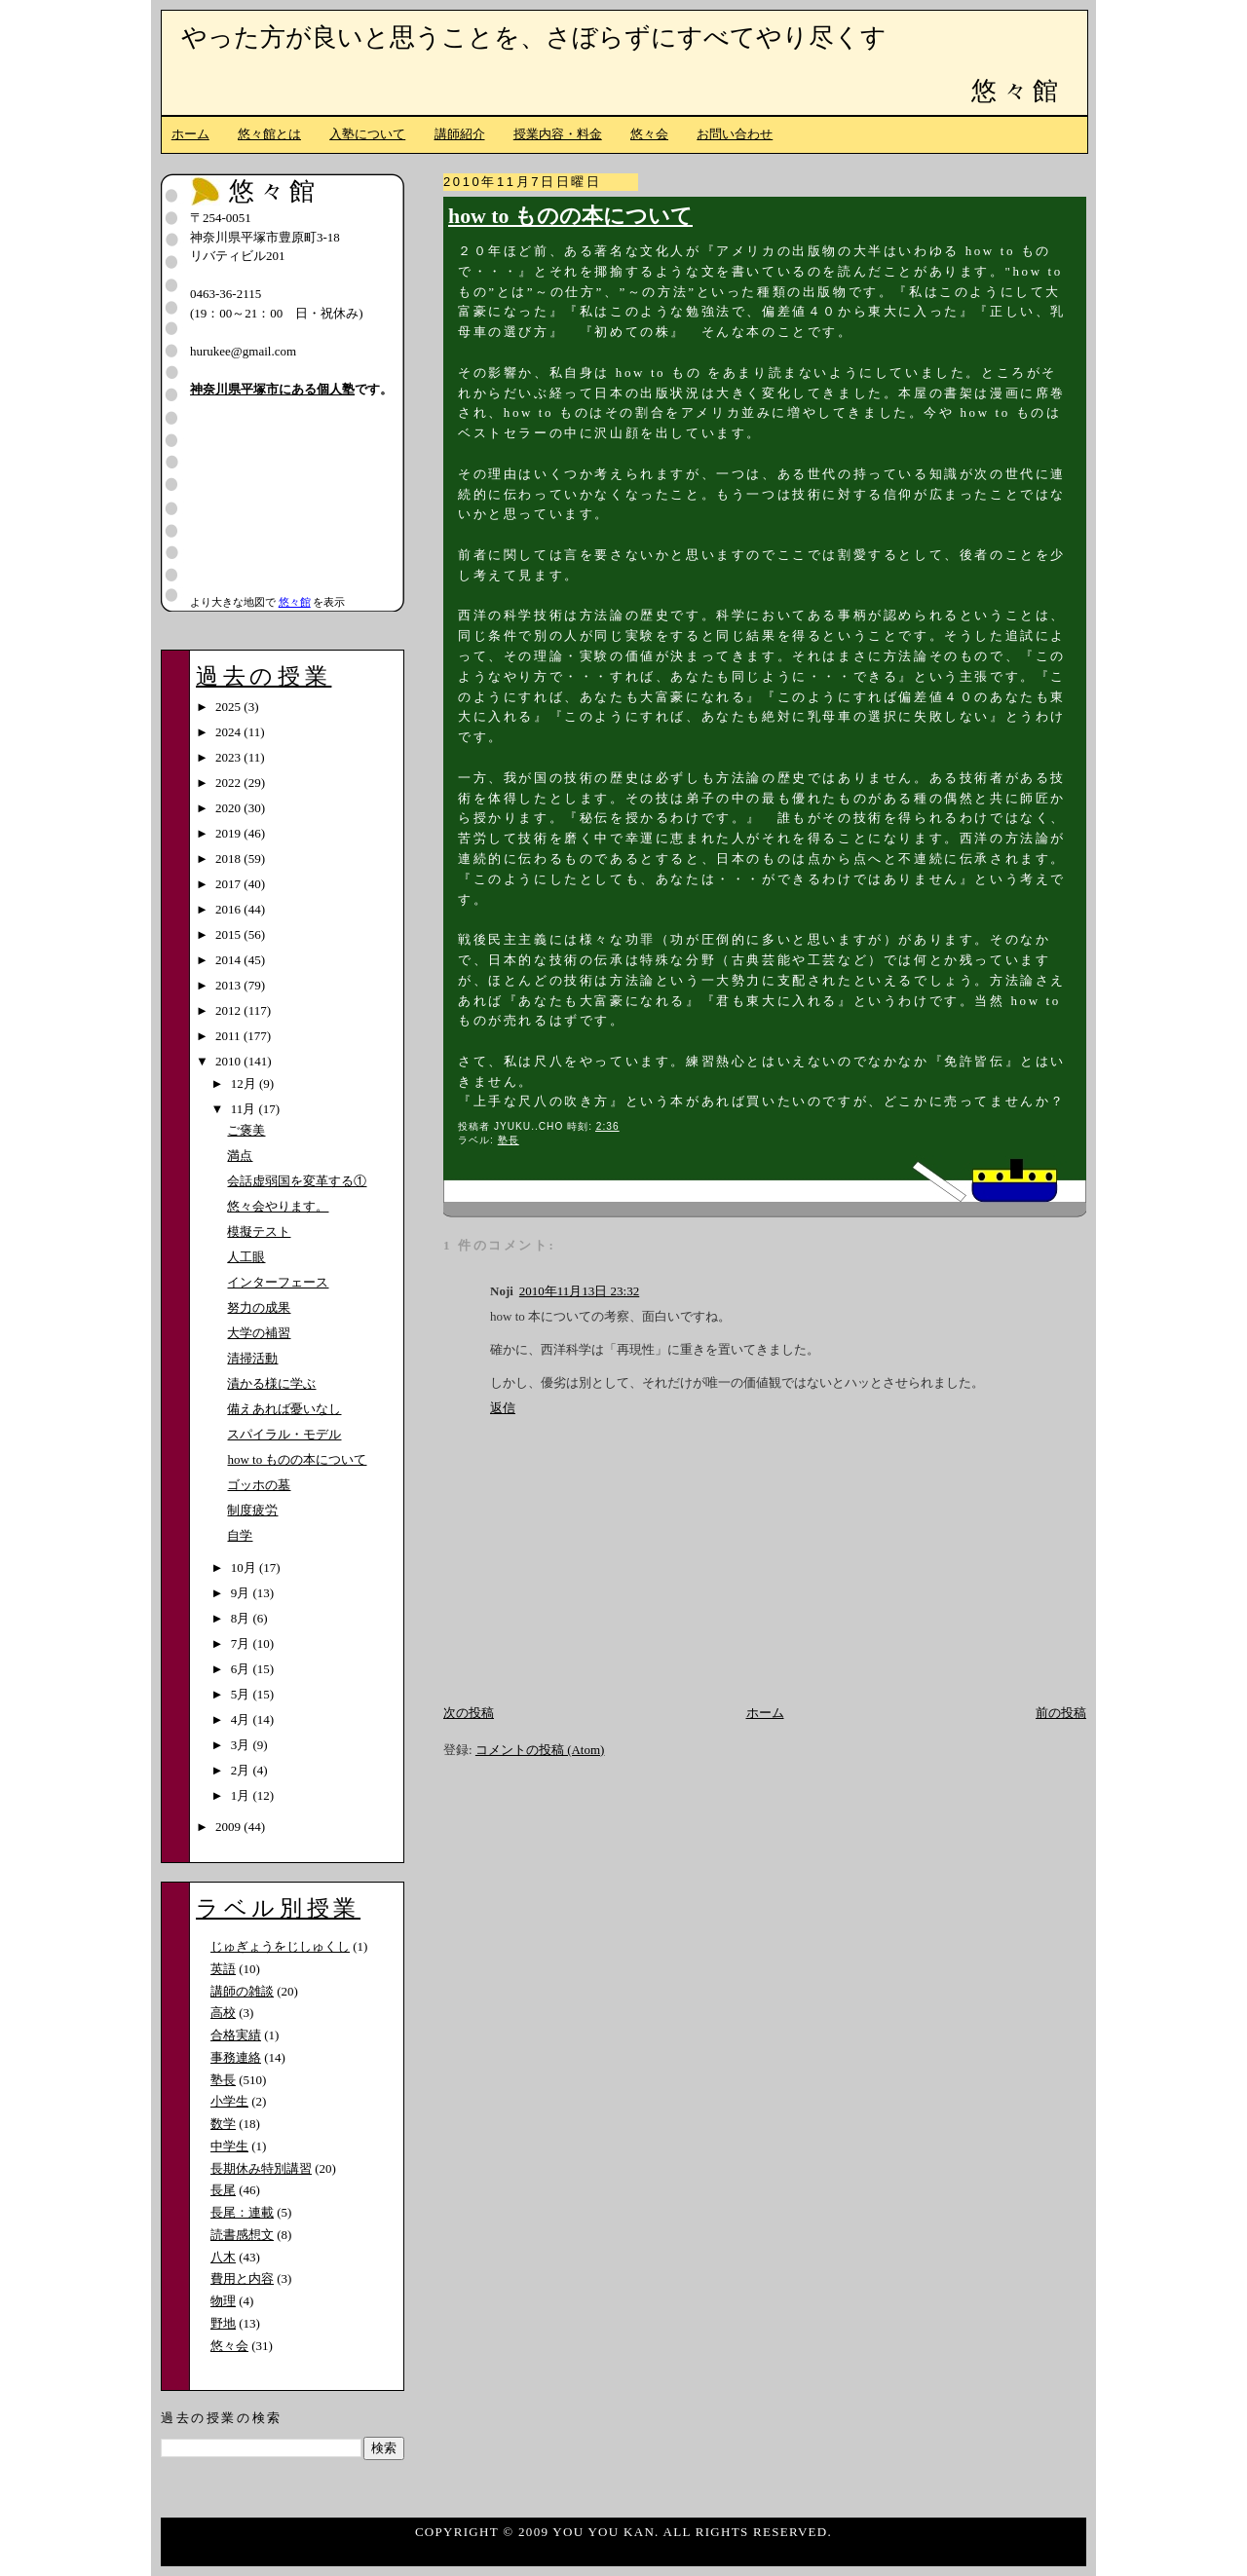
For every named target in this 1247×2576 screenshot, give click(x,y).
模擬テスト (258, 1231)
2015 (229, 934)
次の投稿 (468, 1712)
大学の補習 (258, 1332)
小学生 (229, 2101)
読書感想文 (242, 2234)
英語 (223, 1968)
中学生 (229, 2146)
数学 (223, 2123)
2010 (229, 1061)
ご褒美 (246, 1130)
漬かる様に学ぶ (271, 1383)
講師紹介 (460, 134)
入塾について (367, 134)
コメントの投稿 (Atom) (540, 1749)
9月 (242, 1593)
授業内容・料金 (557, 134)
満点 (239, 1155)
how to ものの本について (570, 216)
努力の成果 (258, 1307)
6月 (242, 1668)
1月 (242, 1795)
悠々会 (649, 134)
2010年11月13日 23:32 (579, 1291)
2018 (229, 858)
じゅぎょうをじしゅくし (280, 1946)
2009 (229, 1826)
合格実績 (235, 2035)
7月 (242, 1643)
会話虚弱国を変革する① (296, 1181)
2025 (229, 706)
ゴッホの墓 (258, 1484)
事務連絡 (235, 2057)
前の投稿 (1061, 1712)
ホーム (190, 134)
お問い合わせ (735, 134)
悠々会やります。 (277, 1206)
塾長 (508, 1140)
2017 (229, 884)
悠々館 (1017, 91)
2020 (229, 808)
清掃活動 (252, 1358)
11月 (245, 1108)
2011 (229, 1035)
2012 (229, 1010)
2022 (229, 782)
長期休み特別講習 (261, 2168)
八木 (223, 2257)
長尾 (223, 2190)
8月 (242, 1618)
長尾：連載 (242, 2212)
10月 (245, 1567)
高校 (223, 2012)
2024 (229, 732)
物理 (223, 2301)
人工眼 (246, 1257)
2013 (229, 985)
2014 (229, 959)
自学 (239, 1535)
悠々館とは (269, 134)
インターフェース (277, 1282)
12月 (245, 1083)
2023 (229, 757)
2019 (229, 833)
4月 (242, 1719)
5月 (242, 1694)
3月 (242, 1744)
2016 (229, 909)
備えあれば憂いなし (284, 1408)
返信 (502, 1407)
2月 (242, 1770)
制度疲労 (252, 1510)
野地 (223, 2323)
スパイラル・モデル (284, 1434)
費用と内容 (242, 2278)
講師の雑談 (242, 1991)
